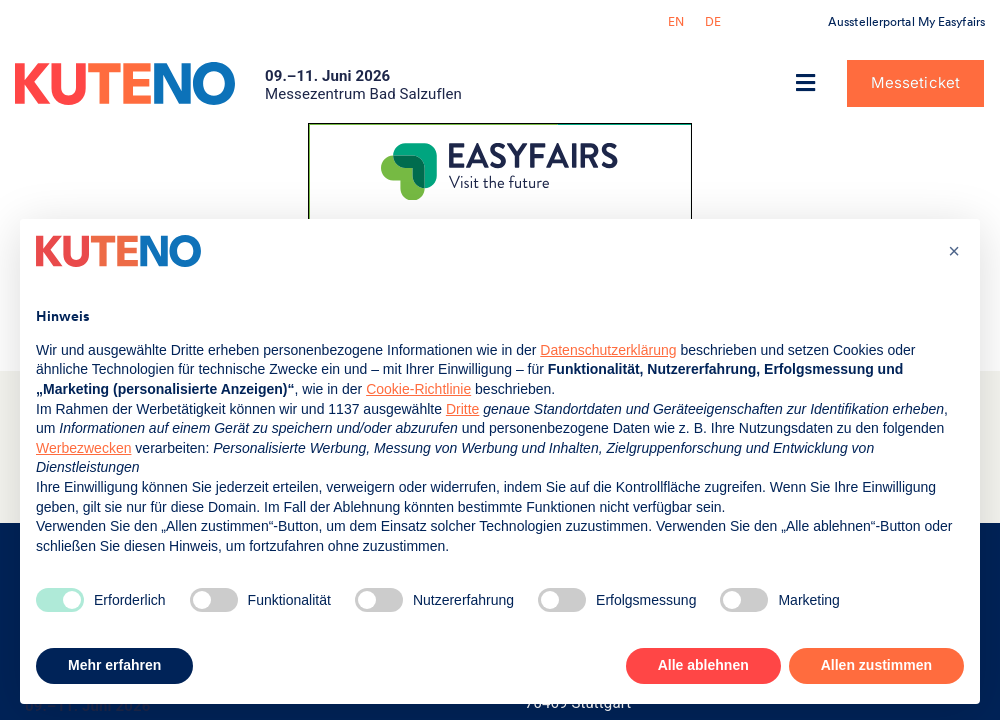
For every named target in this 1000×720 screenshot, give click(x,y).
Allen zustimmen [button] (876, 665)
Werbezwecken (83, 448)
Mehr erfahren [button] (114, 665)
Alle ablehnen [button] (703, 665)
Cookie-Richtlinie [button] (418, 389)
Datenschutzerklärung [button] (608, 350)
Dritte (462, 409)
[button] (806, 83)
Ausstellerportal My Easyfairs (906, 22)
